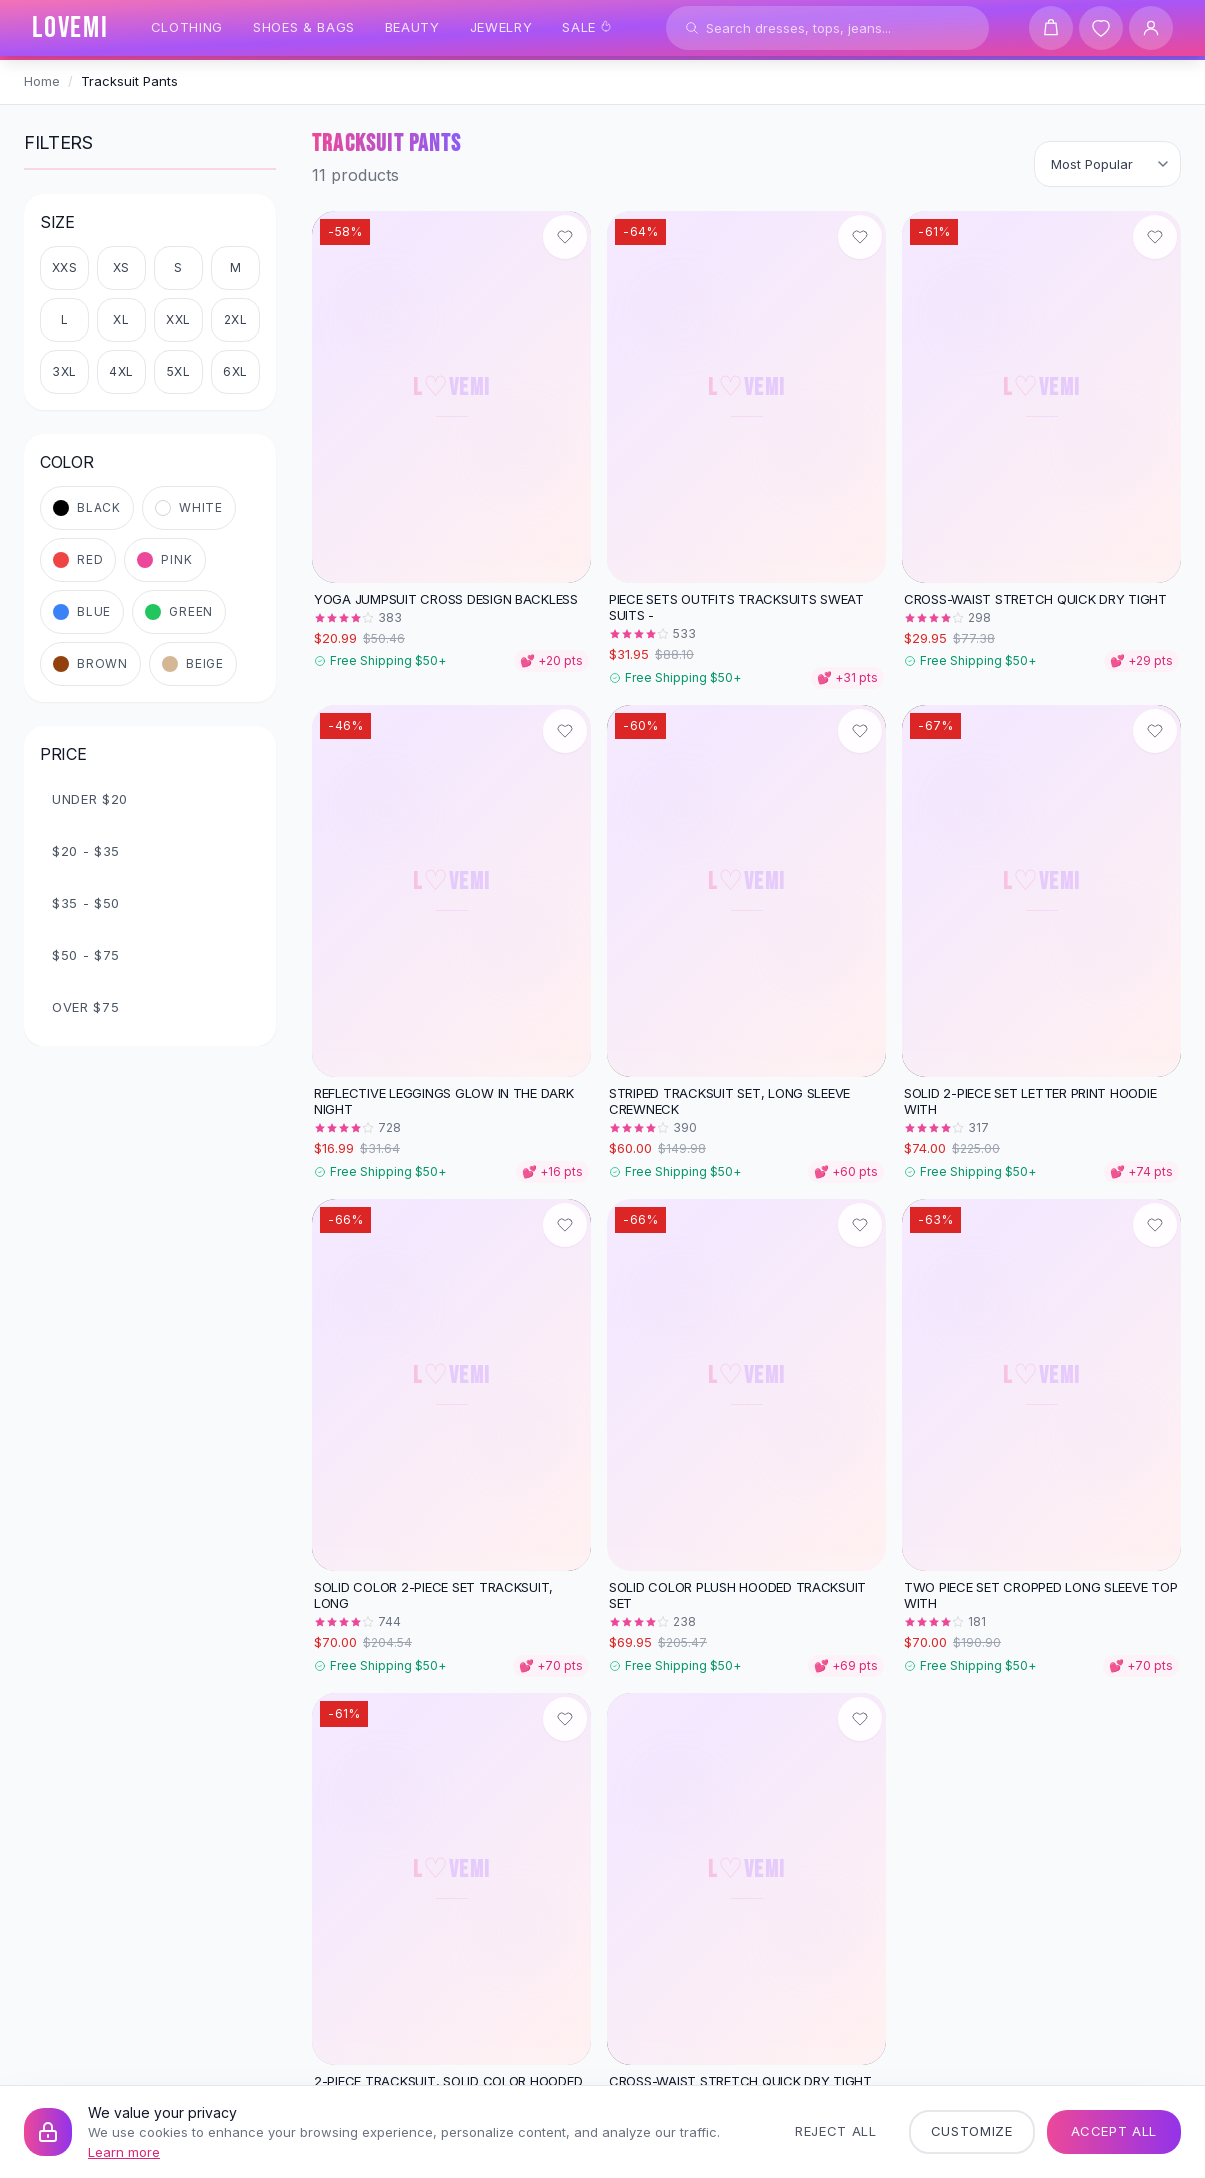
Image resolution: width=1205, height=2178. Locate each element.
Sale (587, 27)
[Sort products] (1107, 164)
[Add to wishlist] (565, 237)
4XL (121, 371)
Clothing (187, 27)
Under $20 (90, 799)
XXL (178, 319)
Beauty (412, 27)
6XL (235, 371)
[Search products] (827, 28)
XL (121, 319)
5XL (179, 371)
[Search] (692, 28)
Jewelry (501, 27)
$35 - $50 (86, 903)
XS (121, 267)
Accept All (1114, 2131)
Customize (972, 2131)
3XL (64, 371)
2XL (236, 319)
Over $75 (85, 1007)
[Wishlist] (1101, 28)
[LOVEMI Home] (70, 28)
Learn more (124, 2152)
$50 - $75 (86, 955)
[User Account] (1151, 28)
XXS (65, 267)
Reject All (836, 2131)
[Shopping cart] (1051, 28)
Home (42, 81)
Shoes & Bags (304, 27)
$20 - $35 (86, 851)
